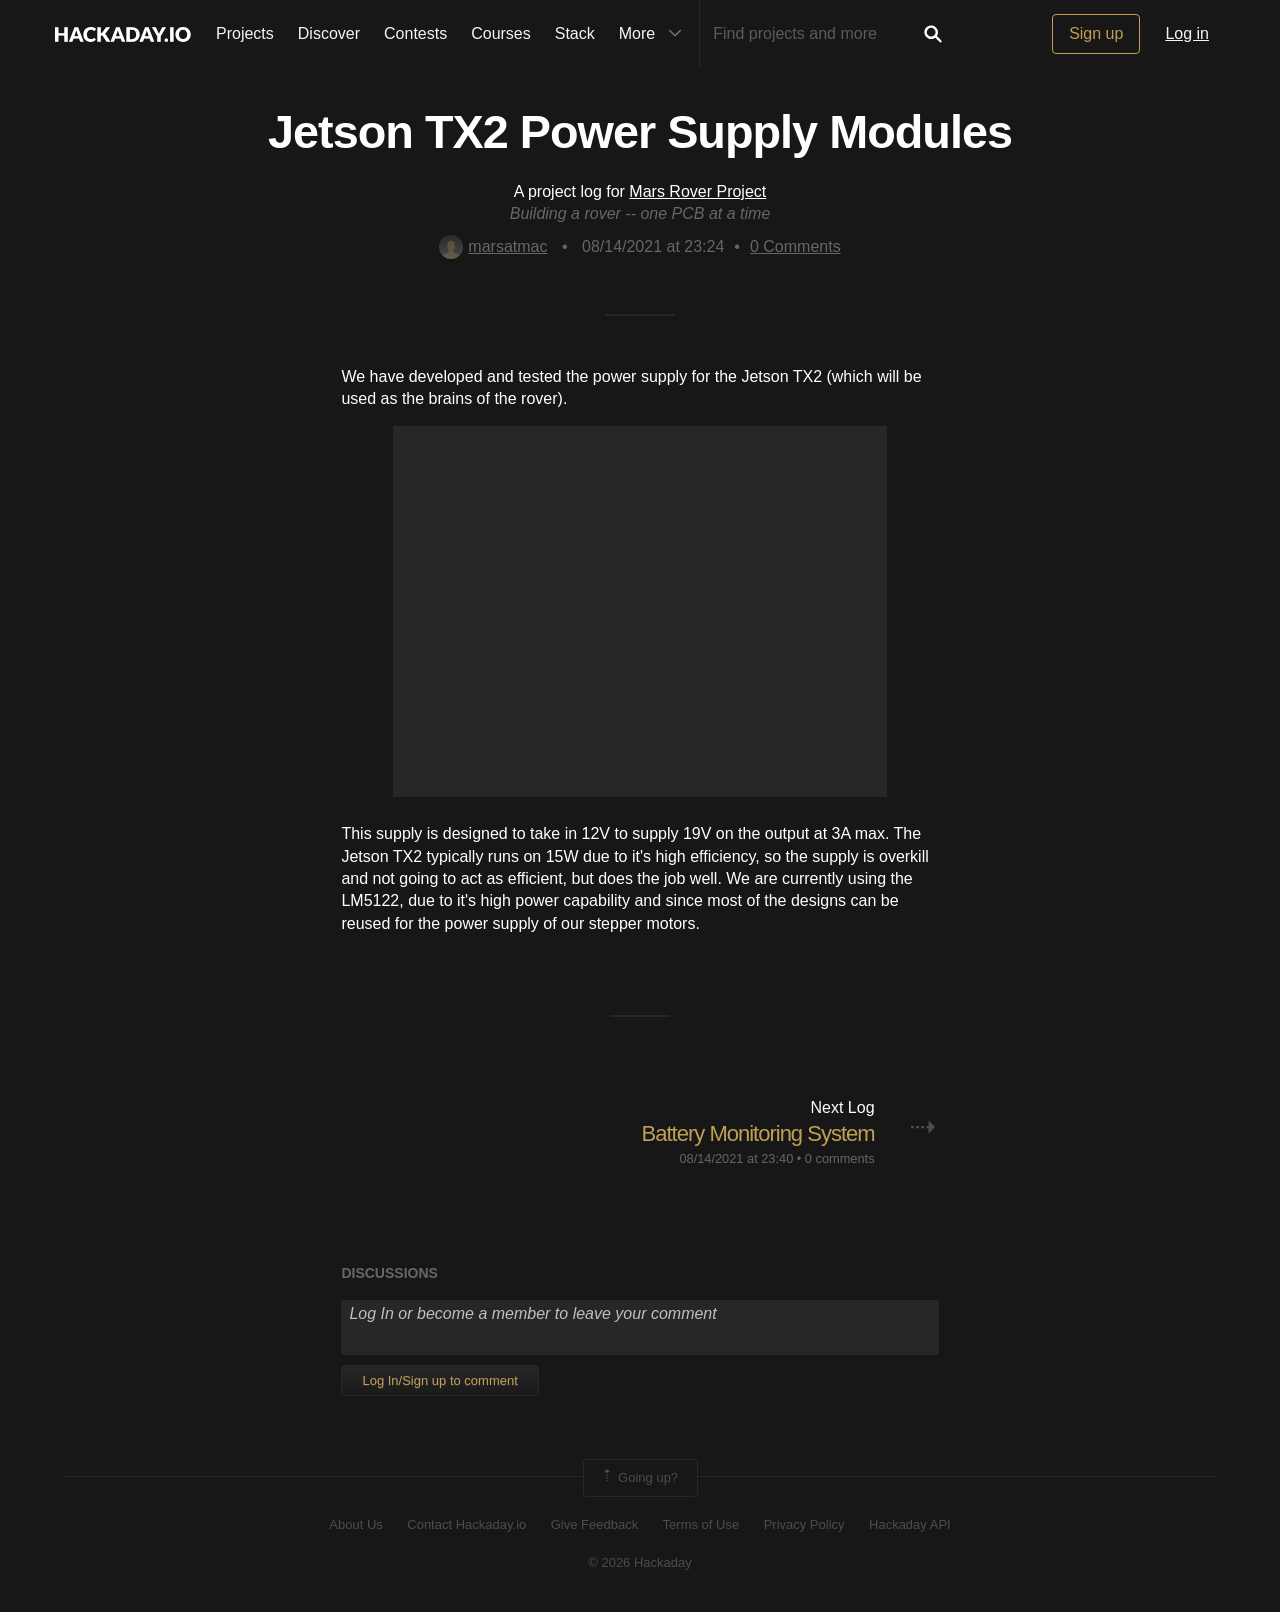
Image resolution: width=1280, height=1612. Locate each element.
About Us (355, 1524)
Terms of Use (701, 1524)
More (655, 34)
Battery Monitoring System (758, 1133)
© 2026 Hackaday (640, 1562)
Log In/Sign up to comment (439, 1380)
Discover (329, 33)
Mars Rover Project (697, 191)
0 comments (840, 1158)
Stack (575, 33)
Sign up (1096, 33)
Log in (1187, 33)
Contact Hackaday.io (466, 1524)
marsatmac (493, 246)
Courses (501, 33)
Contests (415, 33)
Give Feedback (594, 1524)
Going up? (639, 1478)
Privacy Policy (804, 1524)
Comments (795, 246)
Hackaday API (910, 1524)
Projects (245, 33)
